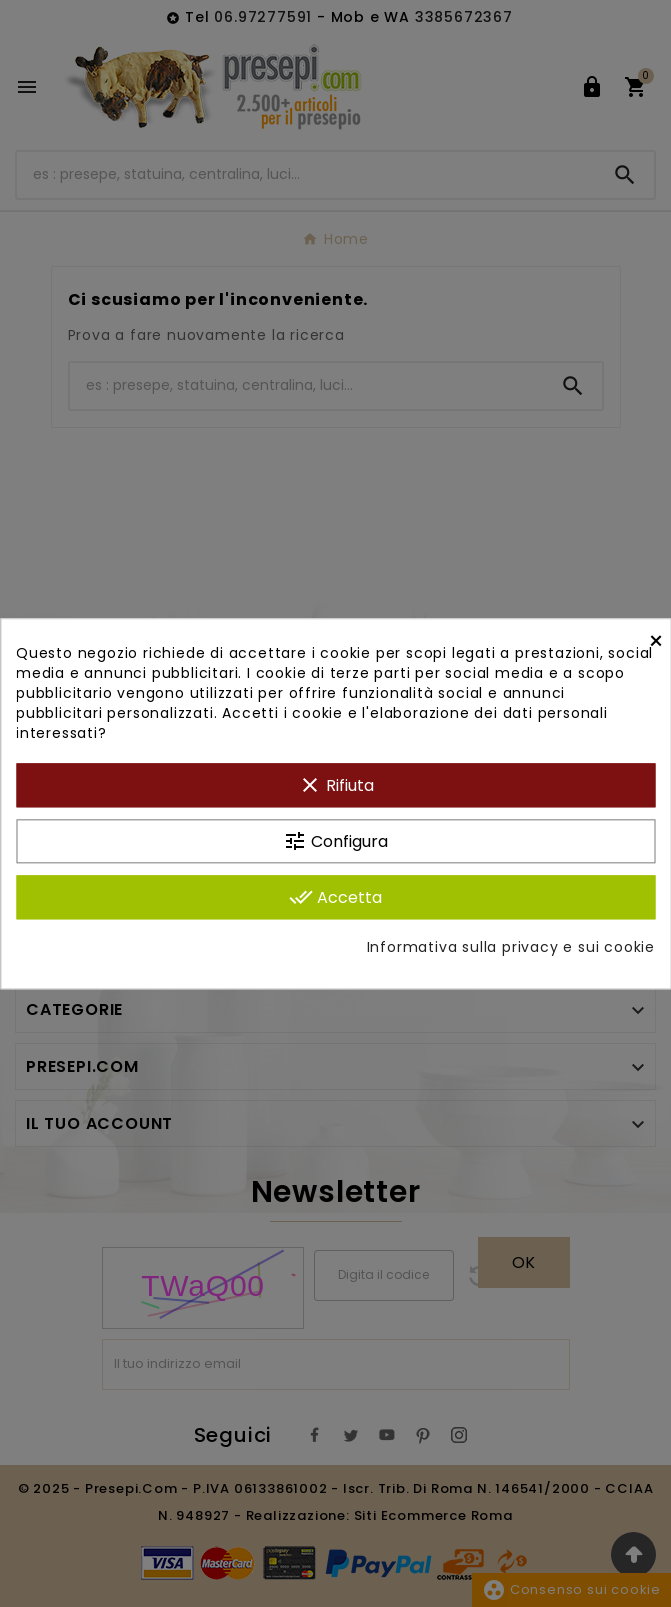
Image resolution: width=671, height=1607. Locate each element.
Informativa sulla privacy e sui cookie (511, 947)
